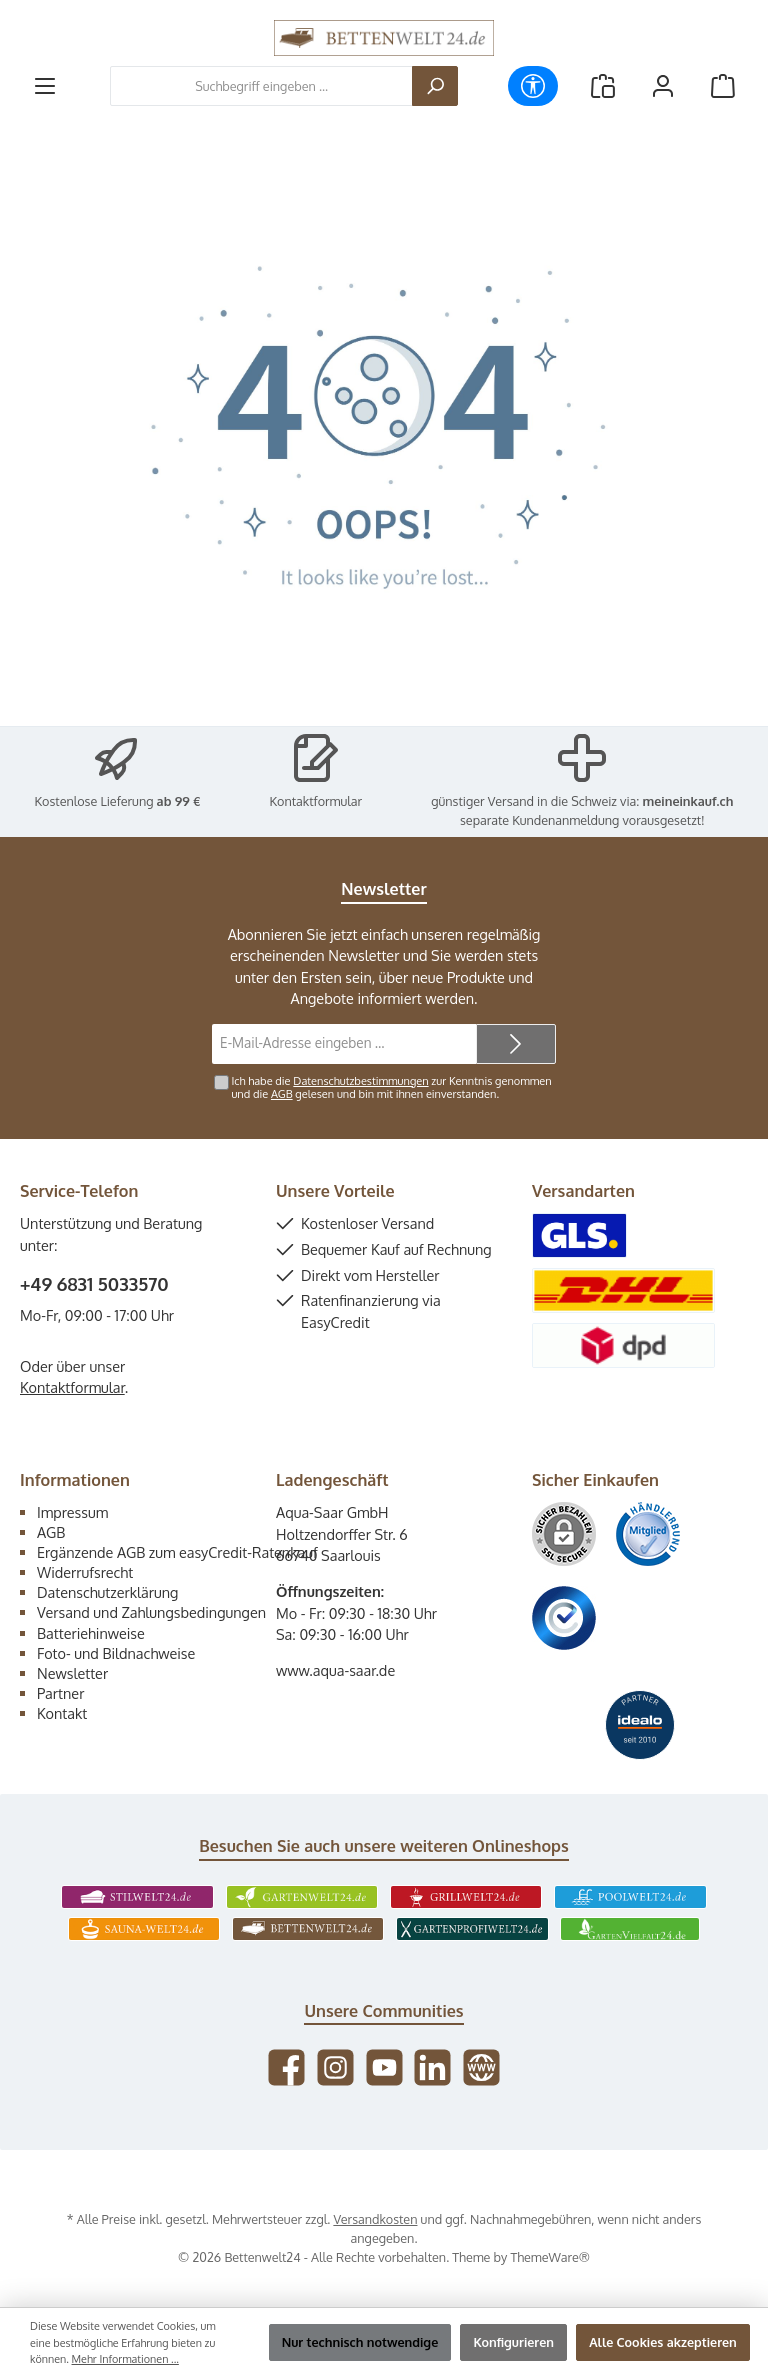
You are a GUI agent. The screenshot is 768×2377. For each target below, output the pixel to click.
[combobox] (261, 86)
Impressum (72, 1512)
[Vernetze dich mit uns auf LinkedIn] (432, 2067)
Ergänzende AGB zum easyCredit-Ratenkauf (177, 1552)
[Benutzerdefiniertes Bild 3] (564, 1618)
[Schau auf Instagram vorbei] (335, 2067)
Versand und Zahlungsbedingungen (151, 1612)
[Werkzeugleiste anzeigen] (533, 86)
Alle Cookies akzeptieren (663, 2342)
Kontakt (62, 1713)
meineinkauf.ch (688, 801)
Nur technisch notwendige (360, 2342)
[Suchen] (435, 86)
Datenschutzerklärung (107, 1592)
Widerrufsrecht (85, 1572)
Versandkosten (375, 2219)
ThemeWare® (550, 2257)
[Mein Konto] (663, 86)
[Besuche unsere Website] (481, 2067)
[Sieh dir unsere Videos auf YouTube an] (384, 2067)
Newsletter (72, 1673)
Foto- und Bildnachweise (116, 1653)
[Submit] (516, 1044)
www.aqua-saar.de (335, 1670)
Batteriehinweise (91, 1633)
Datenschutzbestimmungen (360, 1081)
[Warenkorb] (723, 86)
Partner (60, 1693)
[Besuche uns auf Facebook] (286, 2067)
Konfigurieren (513, 2342)
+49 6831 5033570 (94, 1284)
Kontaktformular (316, 801)
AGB (282, 1094)
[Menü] (45, 86)
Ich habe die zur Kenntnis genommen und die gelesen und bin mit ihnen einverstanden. (391, 1087)
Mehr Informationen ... (125, 2359)
